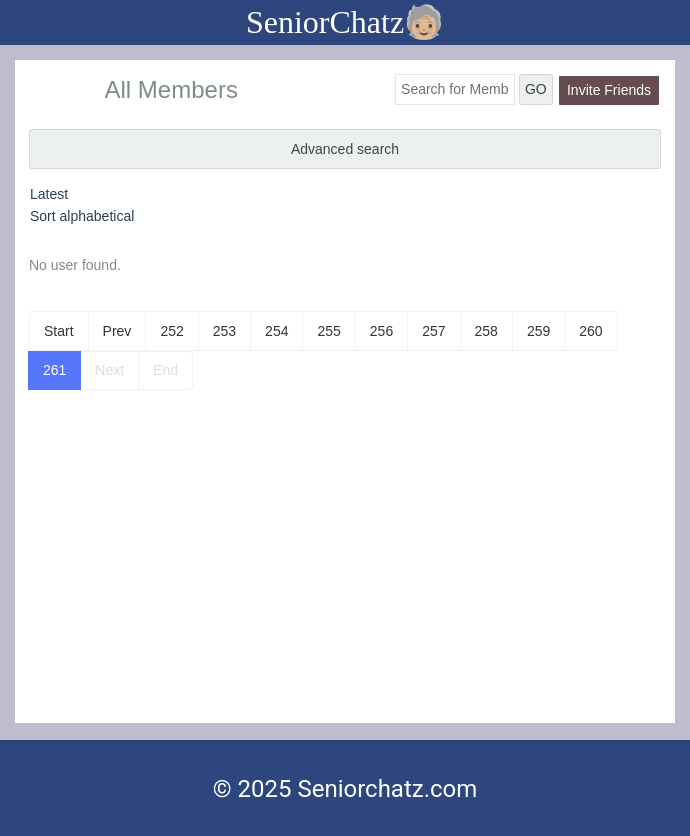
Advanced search (345, 149)
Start (59, 331)
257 (433, 331)
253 (224, 331)
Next (109, 370)
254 (276, 331)
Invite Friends (609, 90)
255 (328, 331)
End (165, 370)
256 (381, 331)
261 (54, 370)
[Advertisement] (345, 573)
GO (536, 89)
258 (486, 331)
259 (538, 331)
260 (590, 331)
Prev (117, 331)
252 (171, 331)
